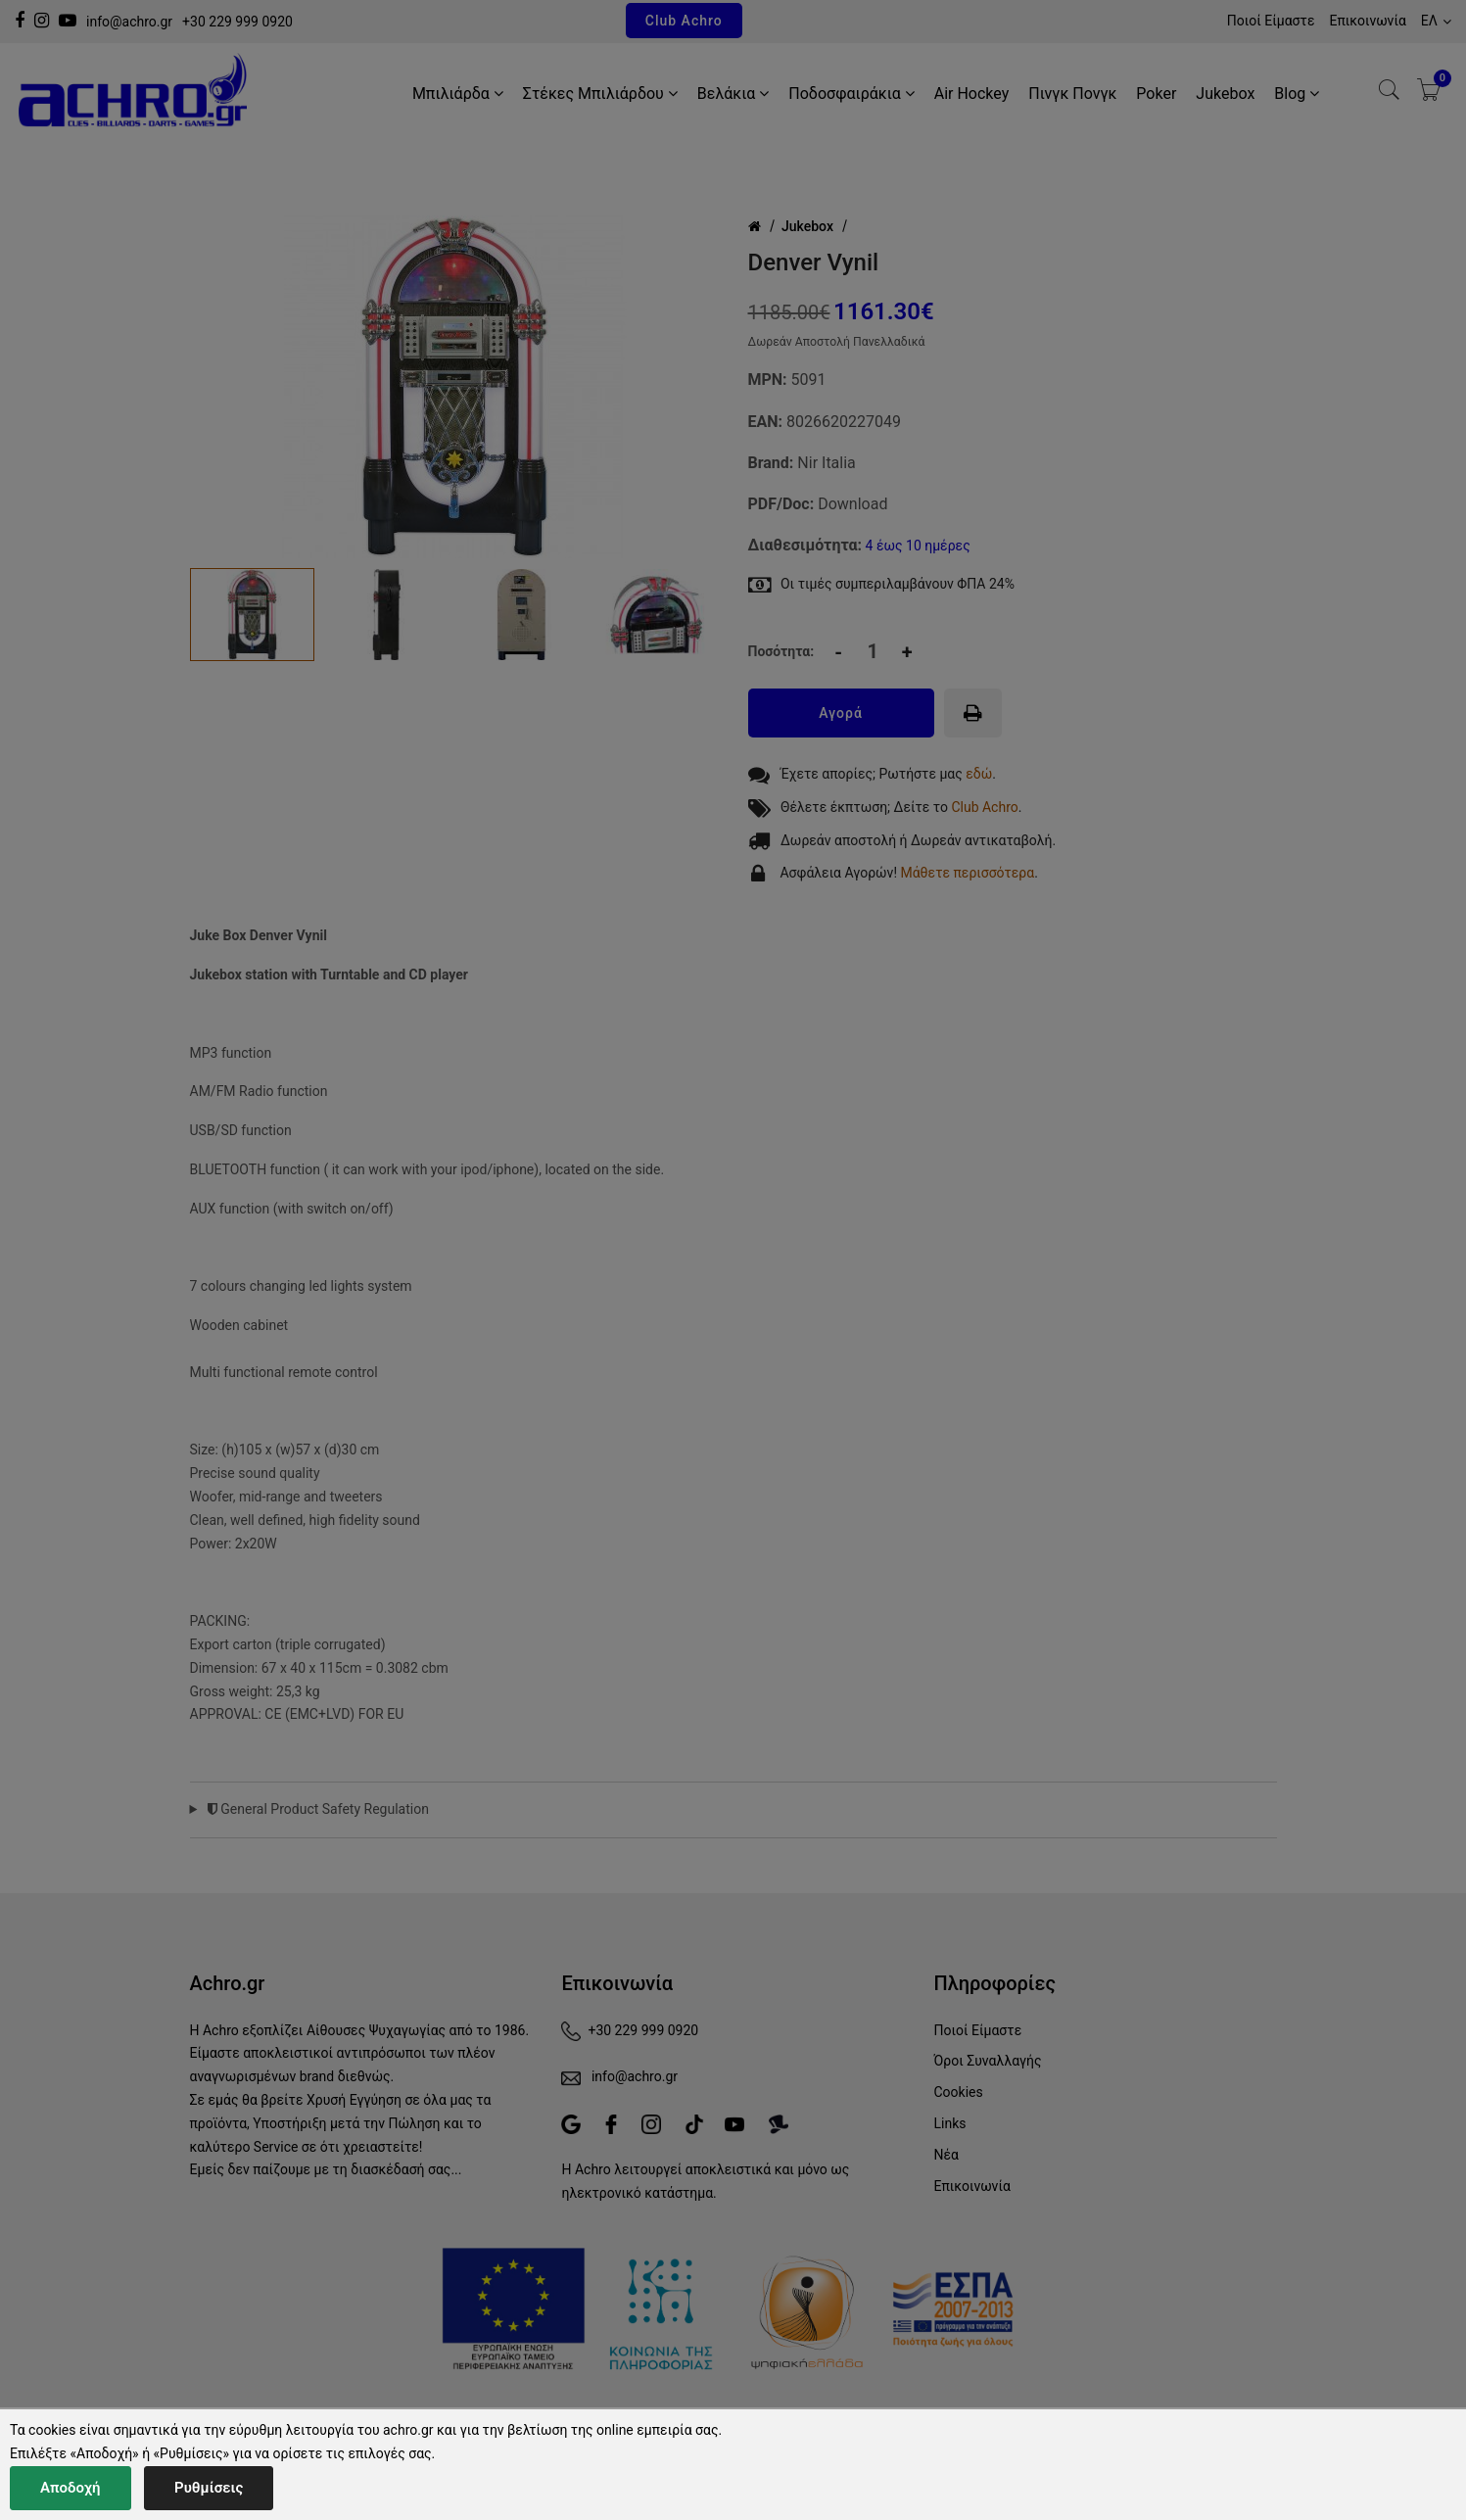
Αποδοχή (70, 2487)
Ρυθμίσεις (208, 2487)
